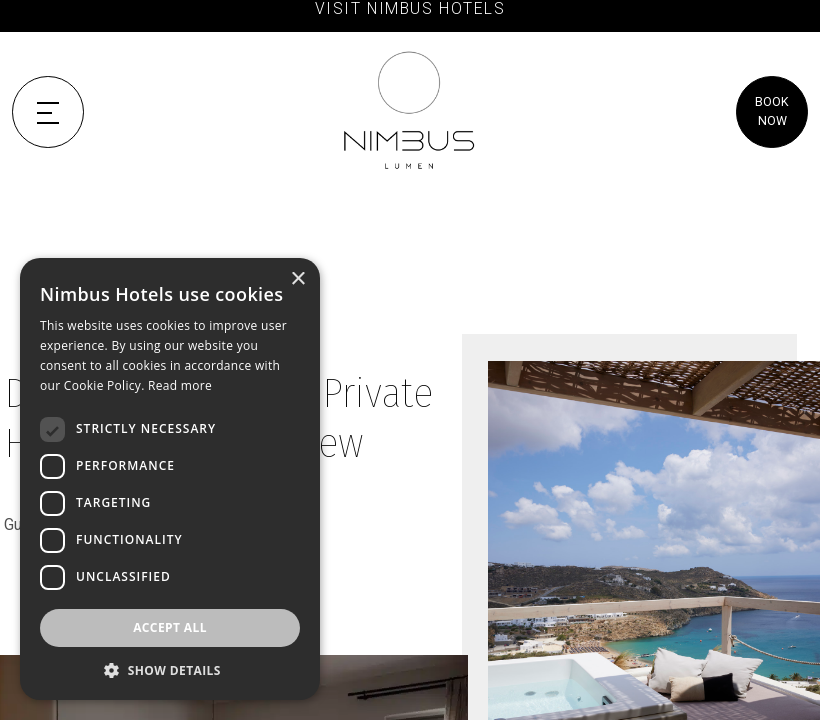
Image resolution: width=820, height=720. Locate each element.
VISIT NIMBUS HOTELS (410, 9)
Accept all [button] (170, 627)
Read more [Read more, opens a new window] (180, 385)
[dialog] (170, 479)
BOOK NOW (772, 111)
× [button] (297, 279)
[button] (170, 670)
